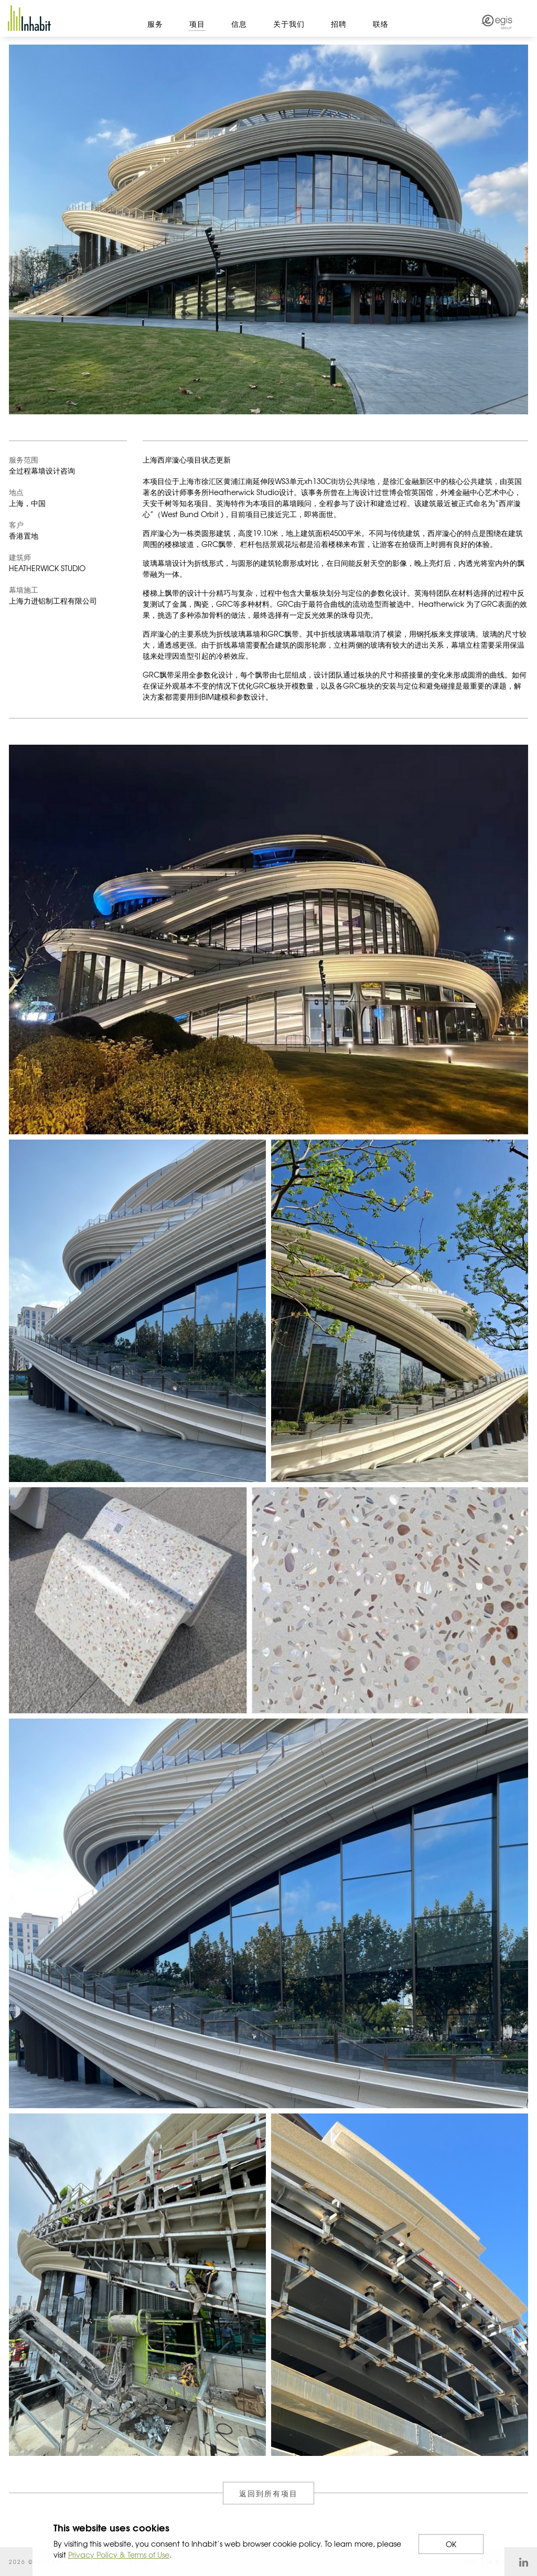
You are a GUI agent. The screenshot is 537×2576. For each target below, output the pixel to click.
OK (451, 2544)
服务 (155, 23)
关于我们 (289, 23)
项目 (197, 23)
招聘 (339, 23)
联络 (381, 23)
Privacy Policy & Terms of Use (118, 2554)
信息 (239, 23)
